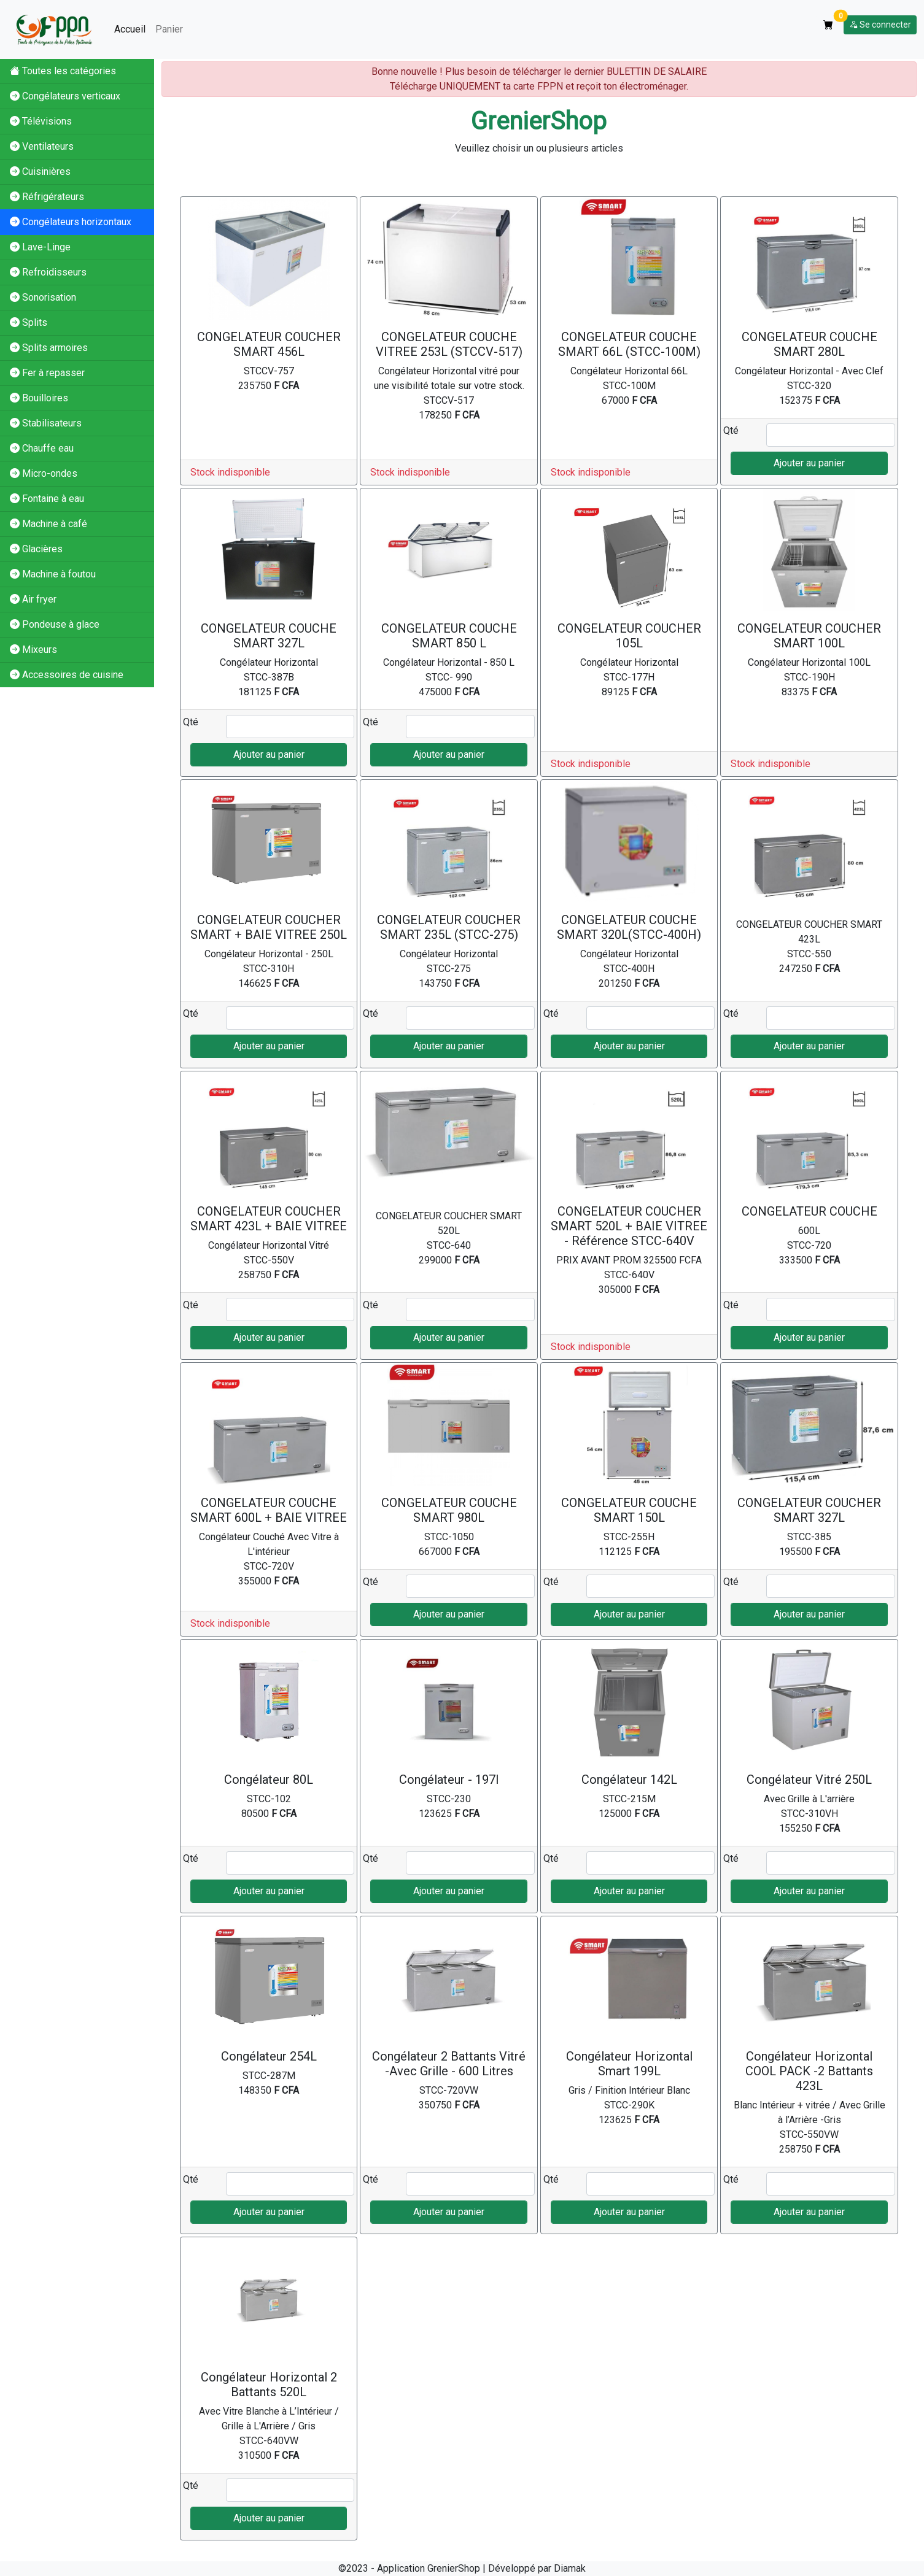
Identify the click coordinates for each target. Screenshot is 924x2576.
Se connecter (880, 24)
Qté (731, 430)
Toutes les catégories (63, 71)
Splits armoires (49, 347)
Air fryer (33, 599)
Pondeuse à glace (54, 624)
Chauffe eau (42, 448)
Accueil (130, 29)
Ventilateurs (42, 146)
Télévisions (41, 121)
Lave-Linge (40, 247)
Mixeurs (33, 649)
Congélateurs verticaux (65, 96)
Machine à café (48, 524)
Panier (169, 29)
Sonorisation (43, 297)
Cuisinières (40, 171)
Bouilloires (39, 398)
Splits (28, 322)
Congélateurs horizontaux (70, 222)
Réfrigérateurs (47, 196)
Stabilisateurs (46, 423)
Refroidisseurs (48, 272)
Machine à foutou (53, 574)
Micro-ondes (43, 473)
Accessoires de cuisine (66, 675)
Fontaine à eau (47, 498)
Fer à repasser (47, 373)
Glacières (36, 549)
